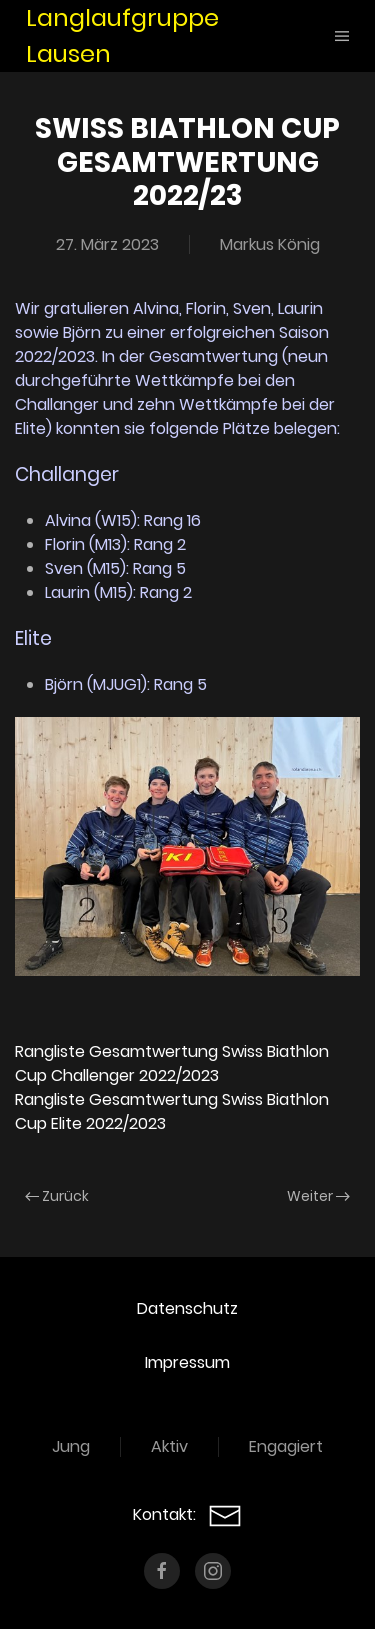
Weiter (318, 1196)
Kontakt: (187, 1514)
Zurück (57, 1196)
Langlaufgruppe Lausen (122, 35)
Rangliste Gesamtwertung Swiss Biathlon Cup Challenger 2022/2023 (172, 1063)
